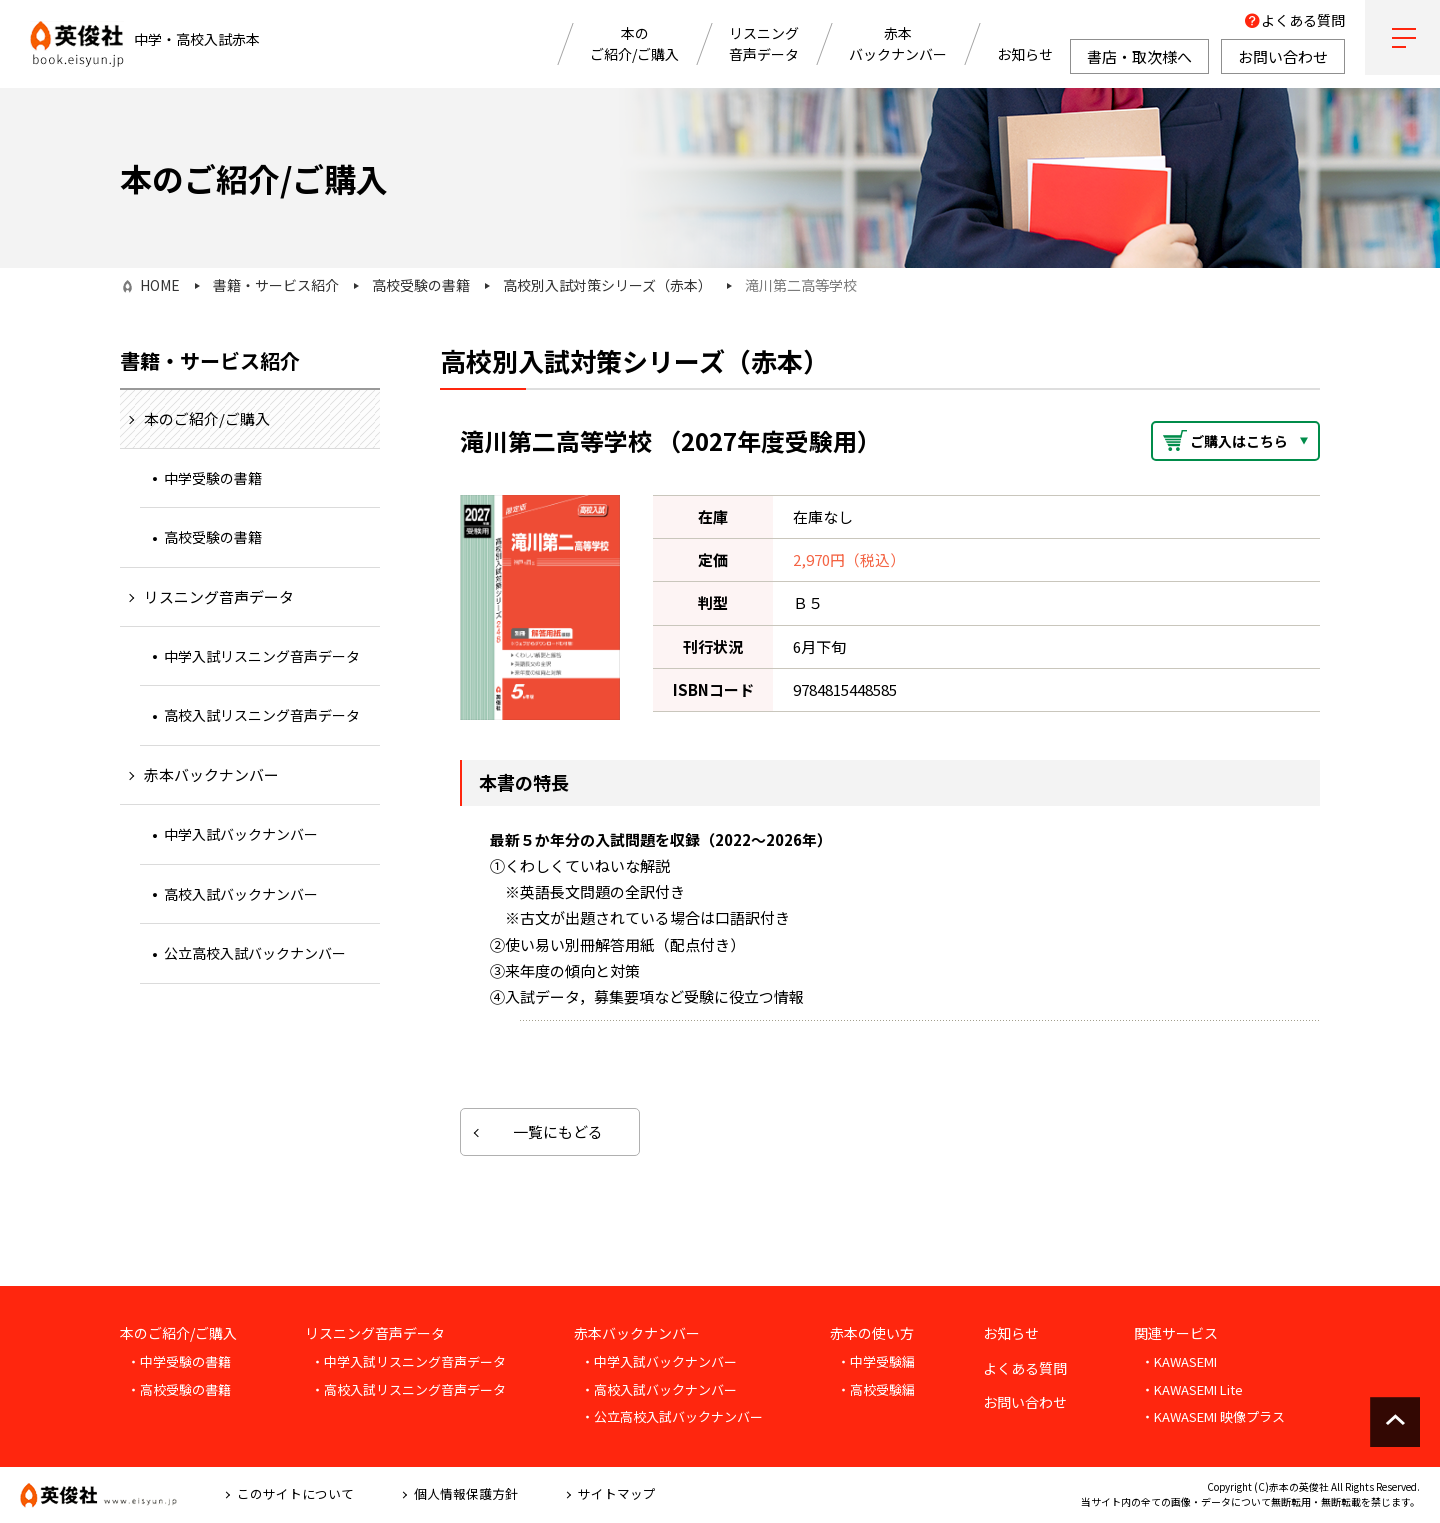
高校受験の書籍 (421, 285)
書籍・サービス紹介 (276, 285)
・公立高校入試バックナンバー (672, 1416)
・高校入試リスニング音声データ (408, 1389)
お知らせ (1025, 54)
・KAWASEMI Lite (1192, 1389)
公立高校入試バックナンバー (255, 953)
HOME (160, 285)
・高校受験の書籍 (179, 1389)
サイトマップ (617, 1493)
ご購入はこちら (1239, 441)
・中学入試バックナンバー (659, 1361)
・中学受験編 (876, 1361)
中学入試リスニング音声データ (262, 656)
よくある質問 (1303, 20)
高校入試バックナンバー (241, 894)
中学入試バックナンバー (241, 834)
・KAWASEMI (1179, 1361)
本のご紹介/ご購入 (634, 43)
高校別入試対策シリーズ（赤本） (607, 285)
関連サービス (1176, 1333)
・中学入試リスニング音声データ (408, 1361)
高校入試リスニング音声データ (262, 715)
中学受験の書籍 (213, 478)
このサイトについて (295, 1493)
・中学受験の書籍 (179, 1361)
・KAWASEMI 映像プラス (1213, 1416)
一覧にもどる (558, 1131)
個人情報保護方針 (466, 1493)
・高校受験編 (876, 1389)
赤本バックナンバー (898, 43)
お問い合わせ (1025, 1402)
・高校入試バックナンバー (659, 1389)
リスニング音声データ (764, 43)
